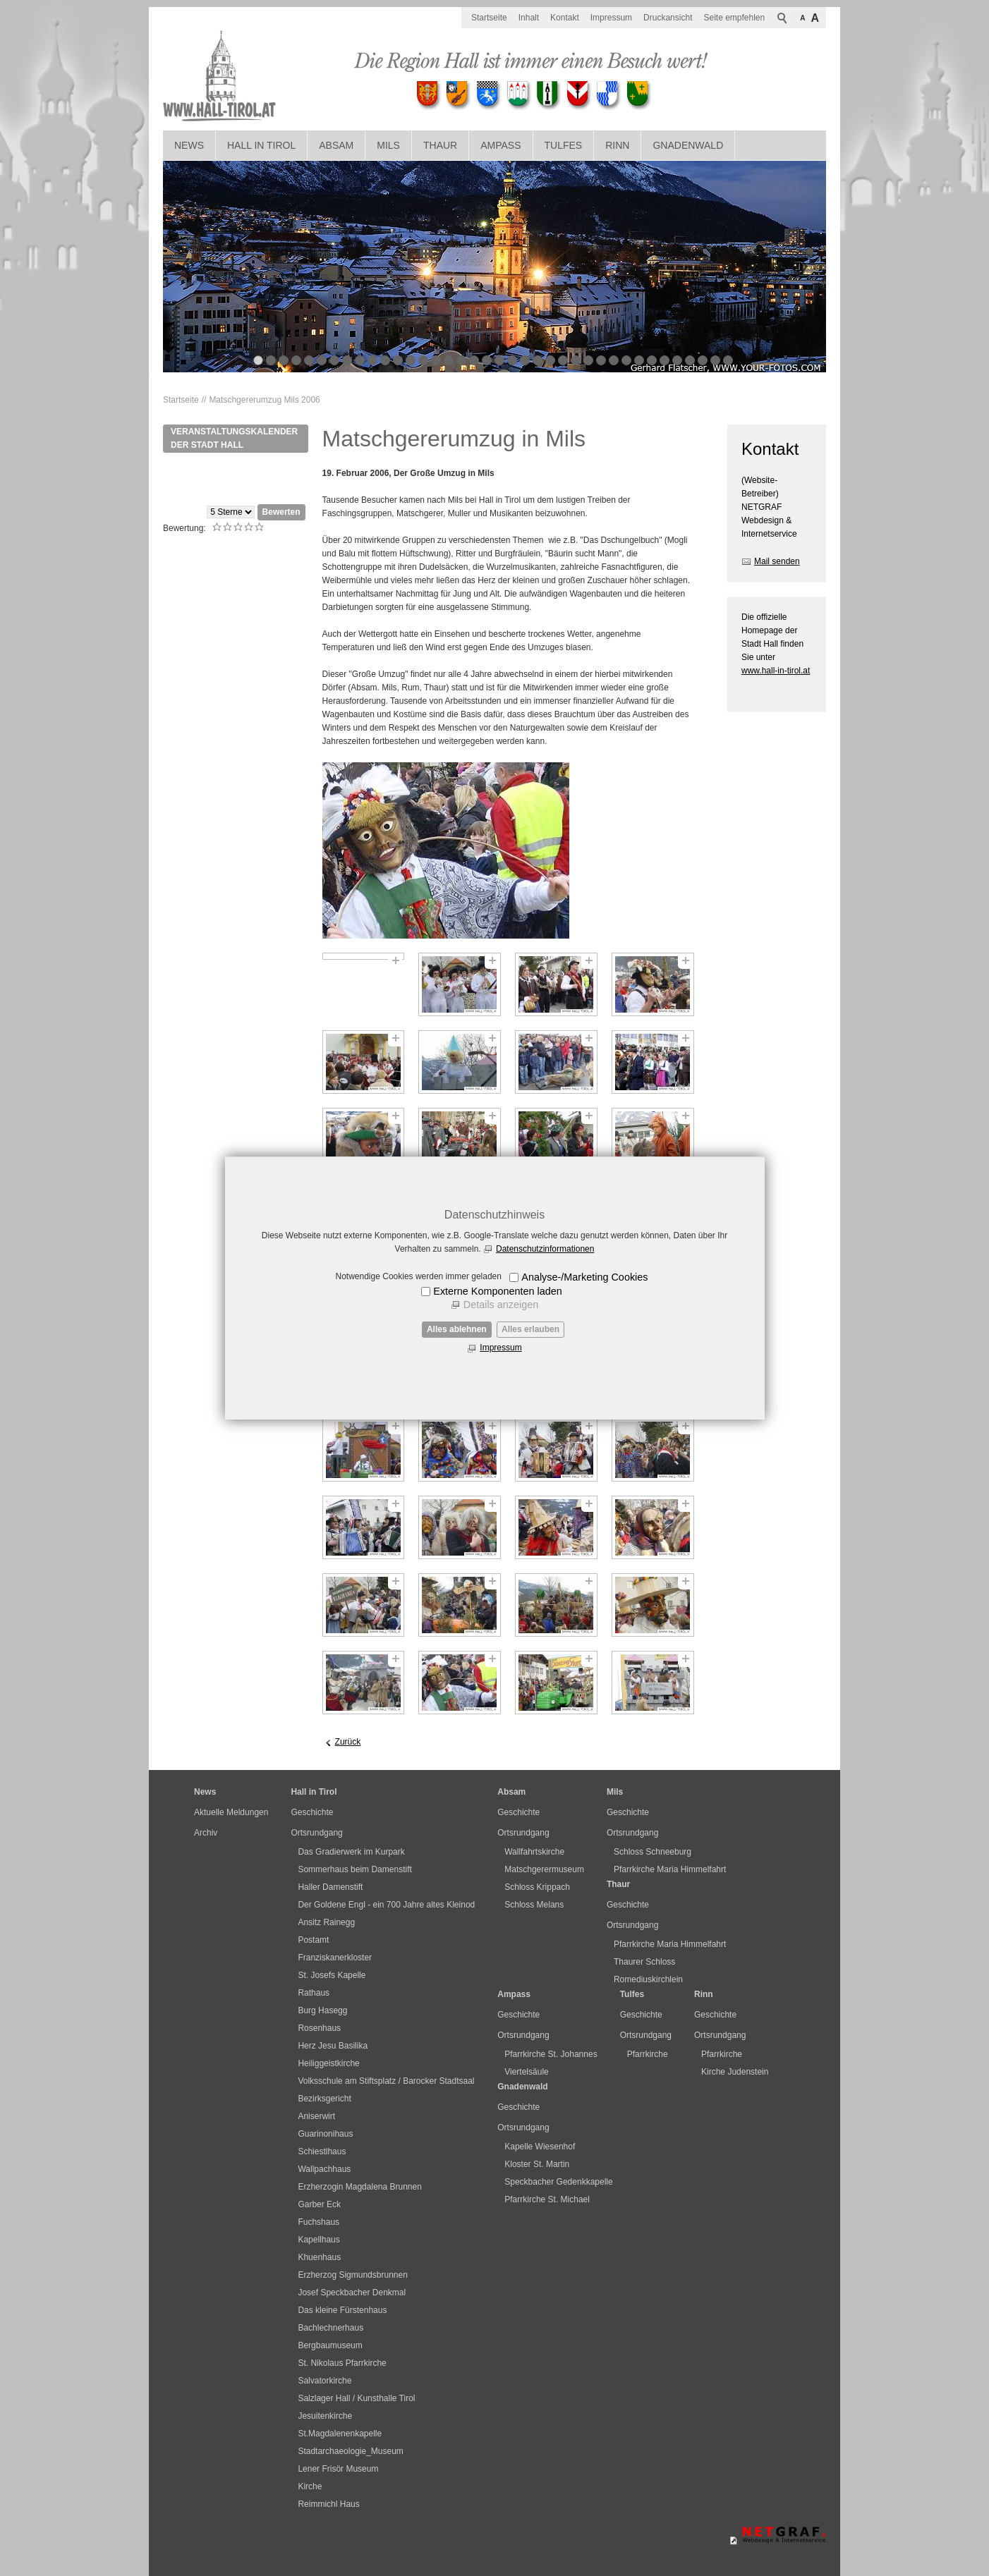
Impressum (500, 1348)
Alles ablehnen (457, 1329)
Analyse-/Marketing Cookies (584, 1277)
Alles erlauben (530, 1329)
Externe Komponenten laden (497, 1291)
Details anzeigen (500, 1304)
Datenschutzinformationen (545, 1249)
